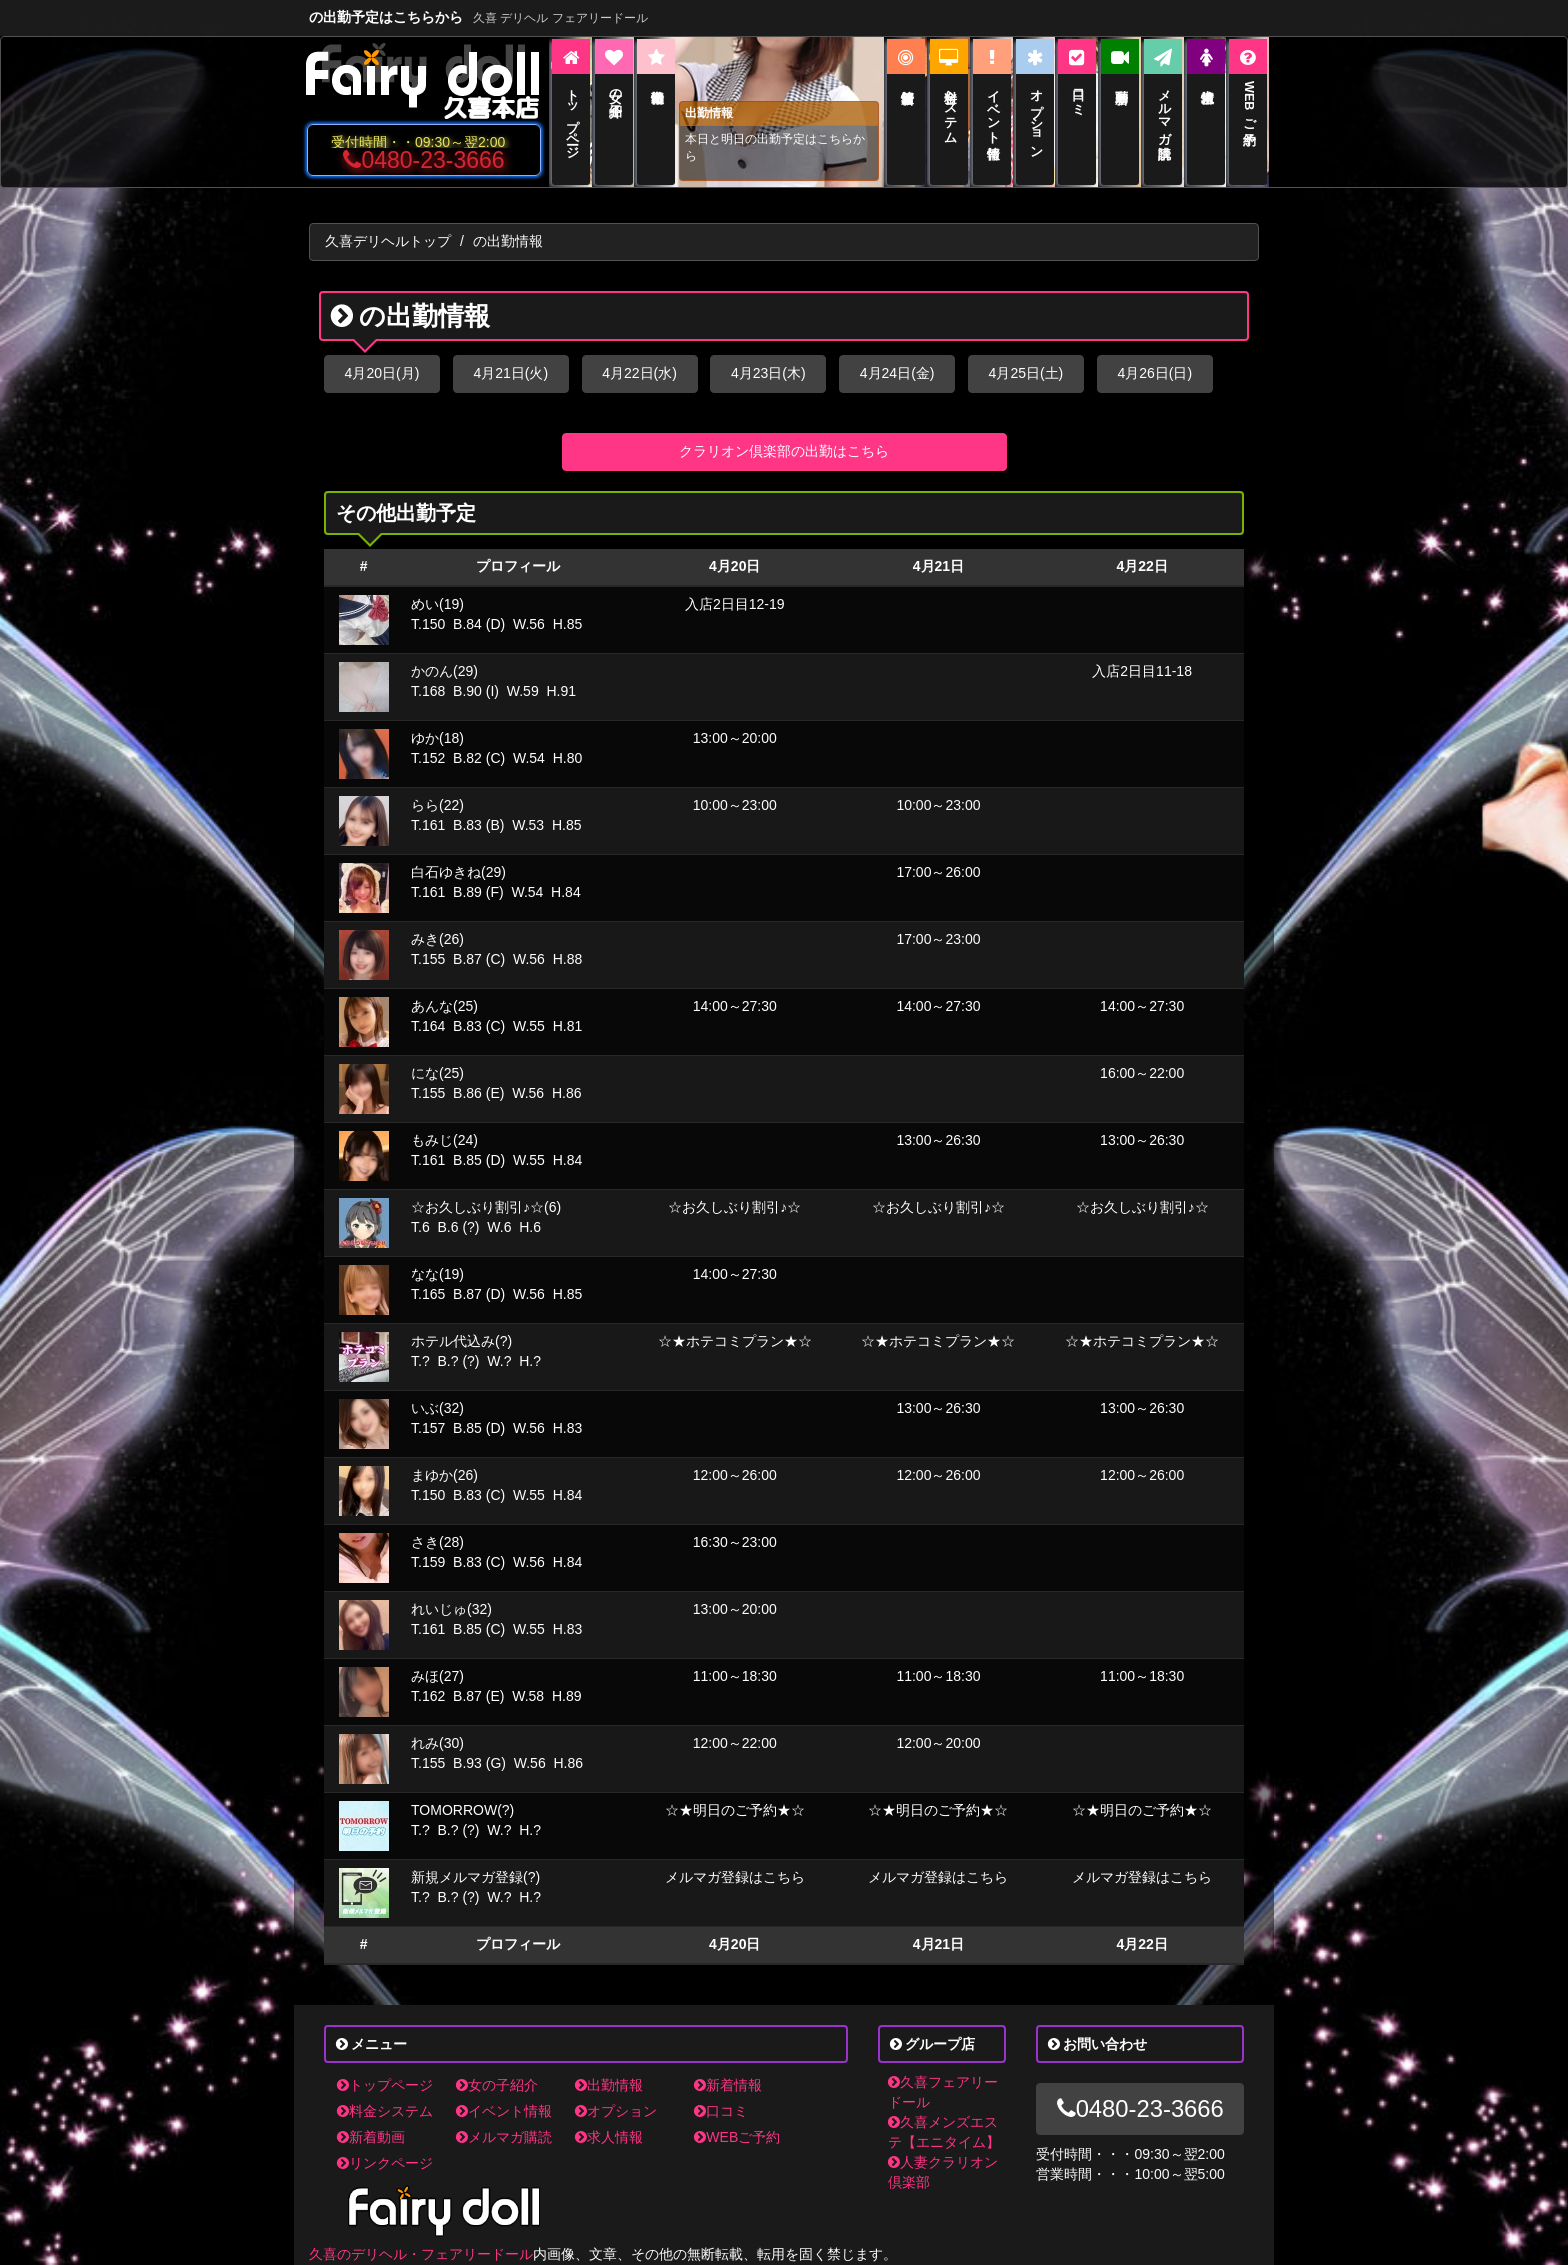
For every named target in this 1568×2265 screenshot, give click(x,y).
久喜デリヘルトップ (388, 241)
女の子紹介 (497, 2085)
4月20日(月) (382, 373)
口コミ (721, 2111)
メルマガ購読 (504, 2137)
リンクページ (385, 2163)
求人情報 (609, 2137)
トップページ (385, 2085)
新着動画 (371, 2137)
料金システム (385, 2111)
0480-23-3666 (423, 160)
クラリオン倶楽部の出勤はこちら (784, 451)
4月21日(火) (510, 373)
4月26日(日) (1154, 373)
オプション (616, 2111)
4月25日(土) (1026, 373)
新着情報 (728, 2085)
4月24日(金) (897, 373)
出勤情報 (609, 2085)
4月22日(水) (639, 373)
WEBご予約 (737, 2137)
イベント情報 (504, 2111)
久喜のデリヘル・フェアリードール (421, 2254)
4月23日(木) (768, 373)
